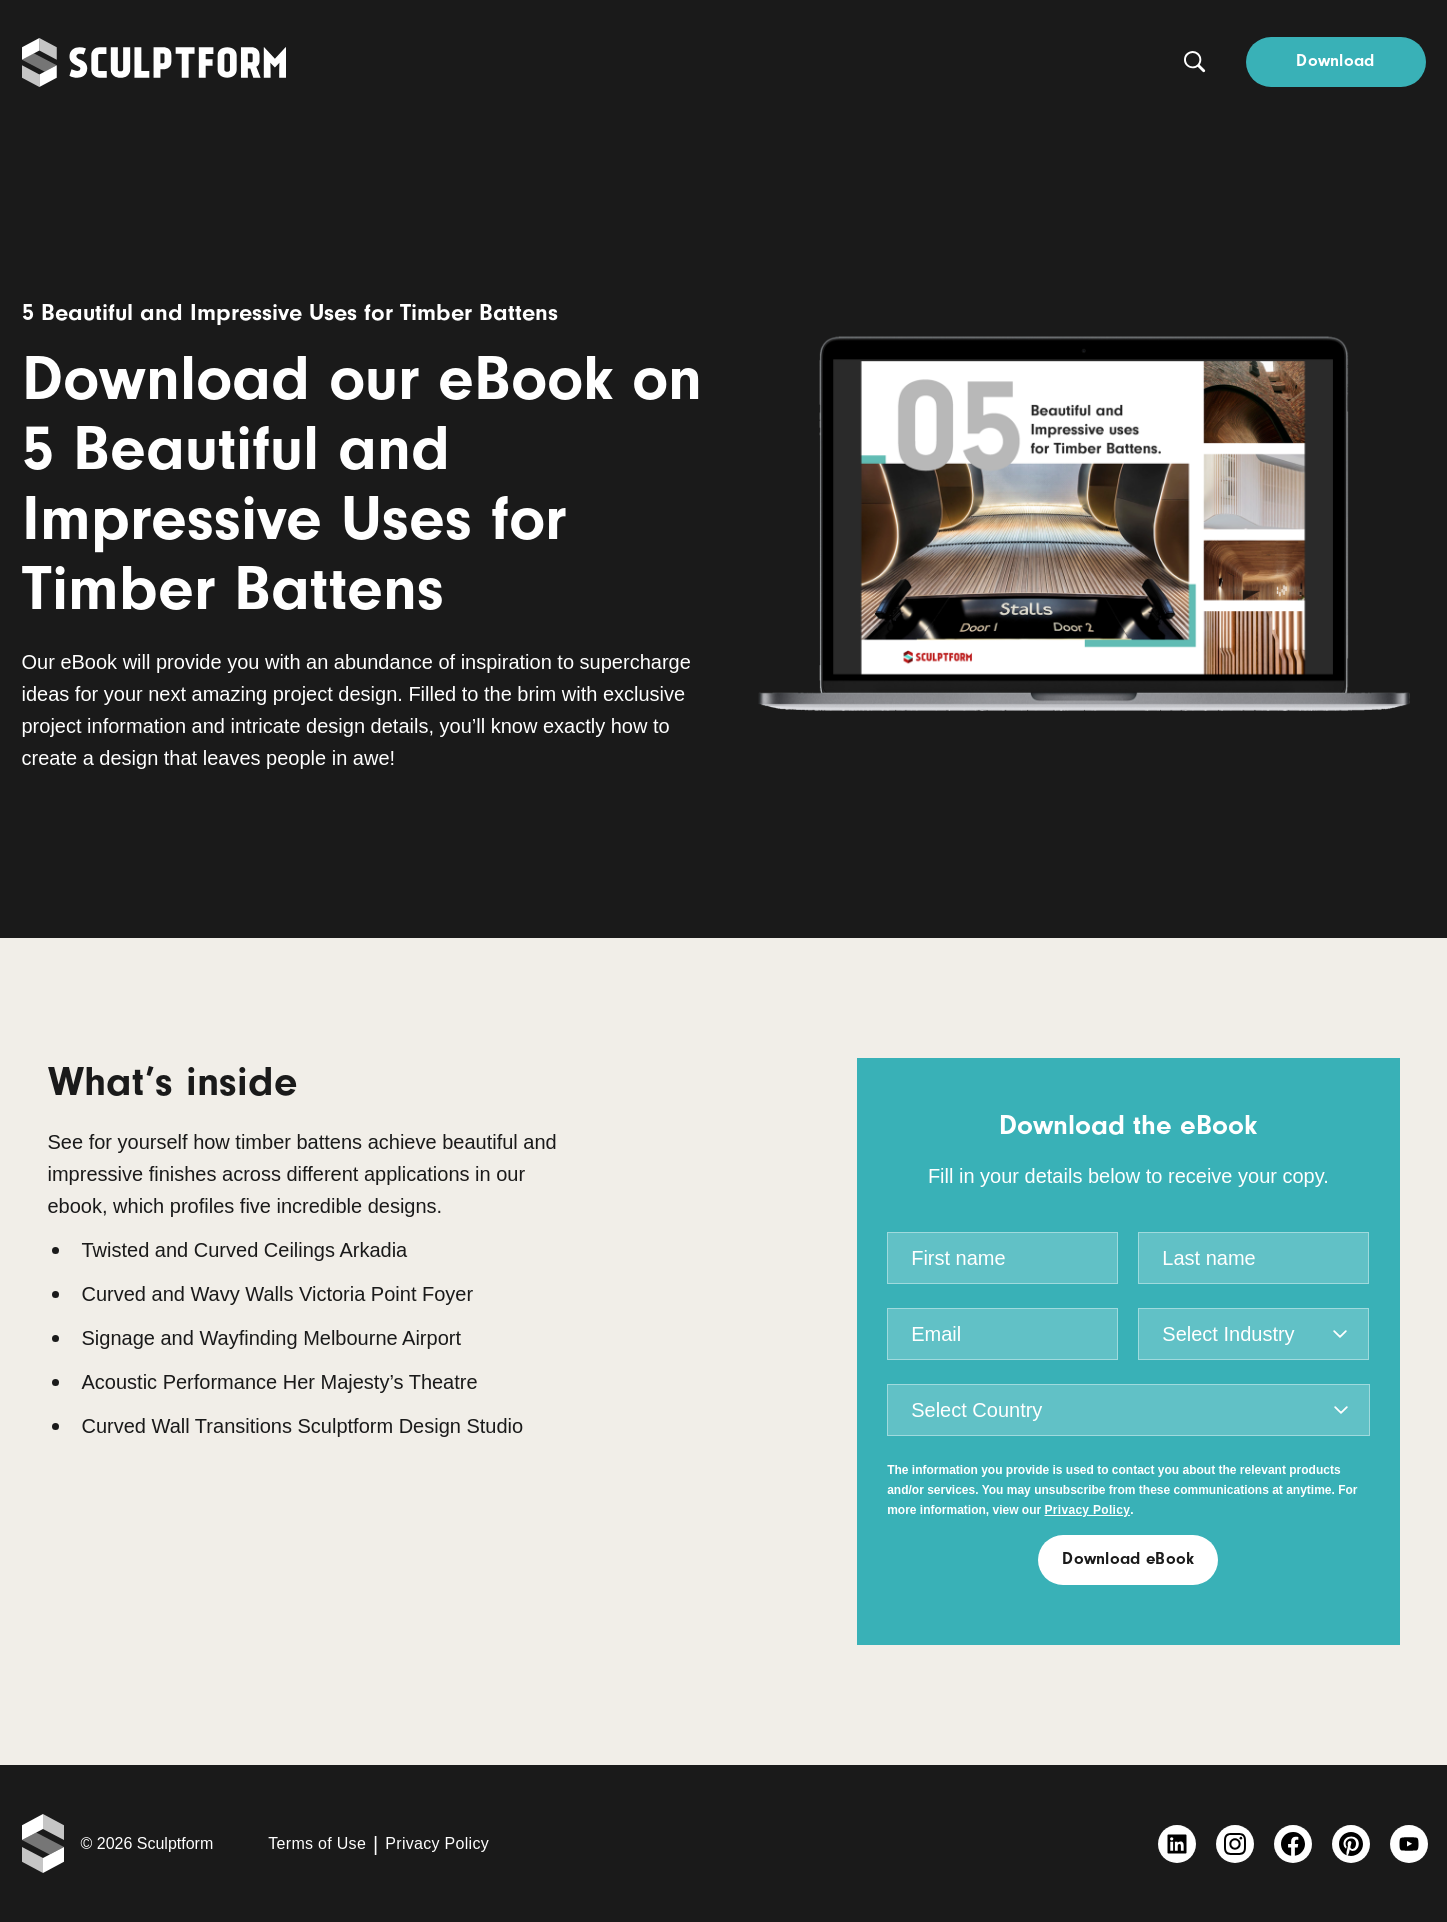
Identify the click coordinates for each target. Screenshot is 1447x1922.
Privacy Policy (437, 1843)
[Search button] (1195, 62)
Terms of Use (317, 1843)
